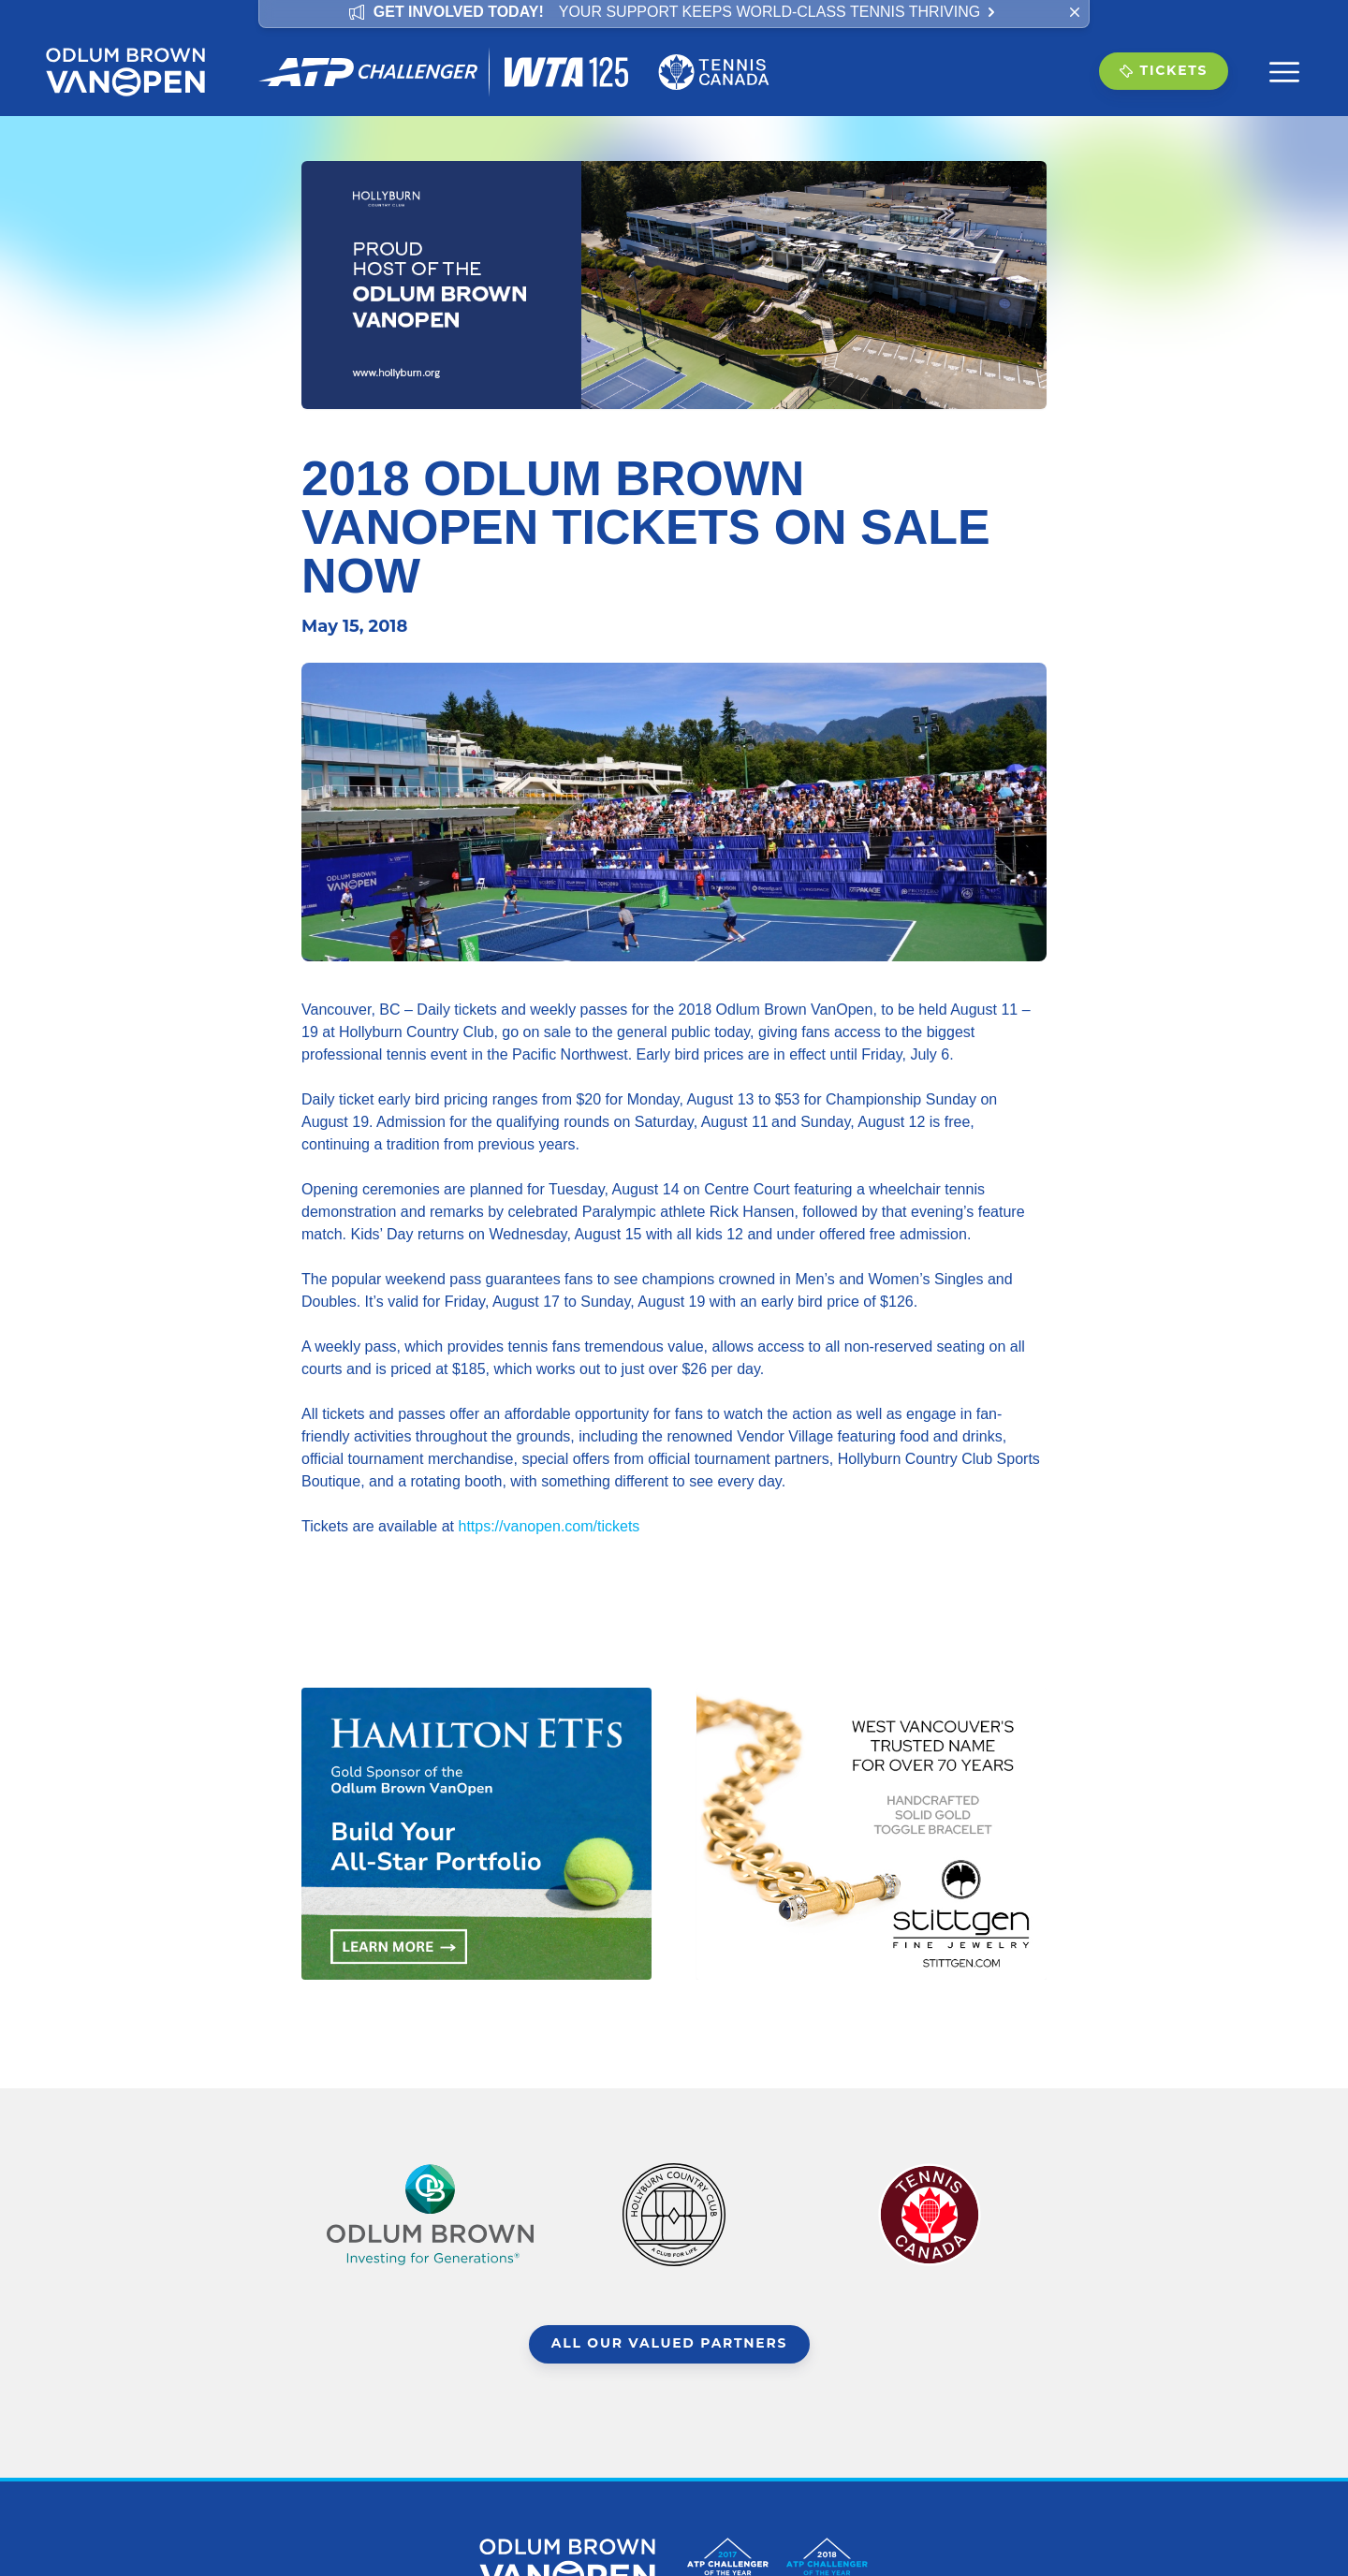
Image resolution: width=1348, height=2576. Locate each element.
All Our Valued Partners (669, 2344)
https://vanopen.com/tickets (548, 1526)
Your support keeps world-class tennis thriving (779, 12)
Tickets (1163, 71)
